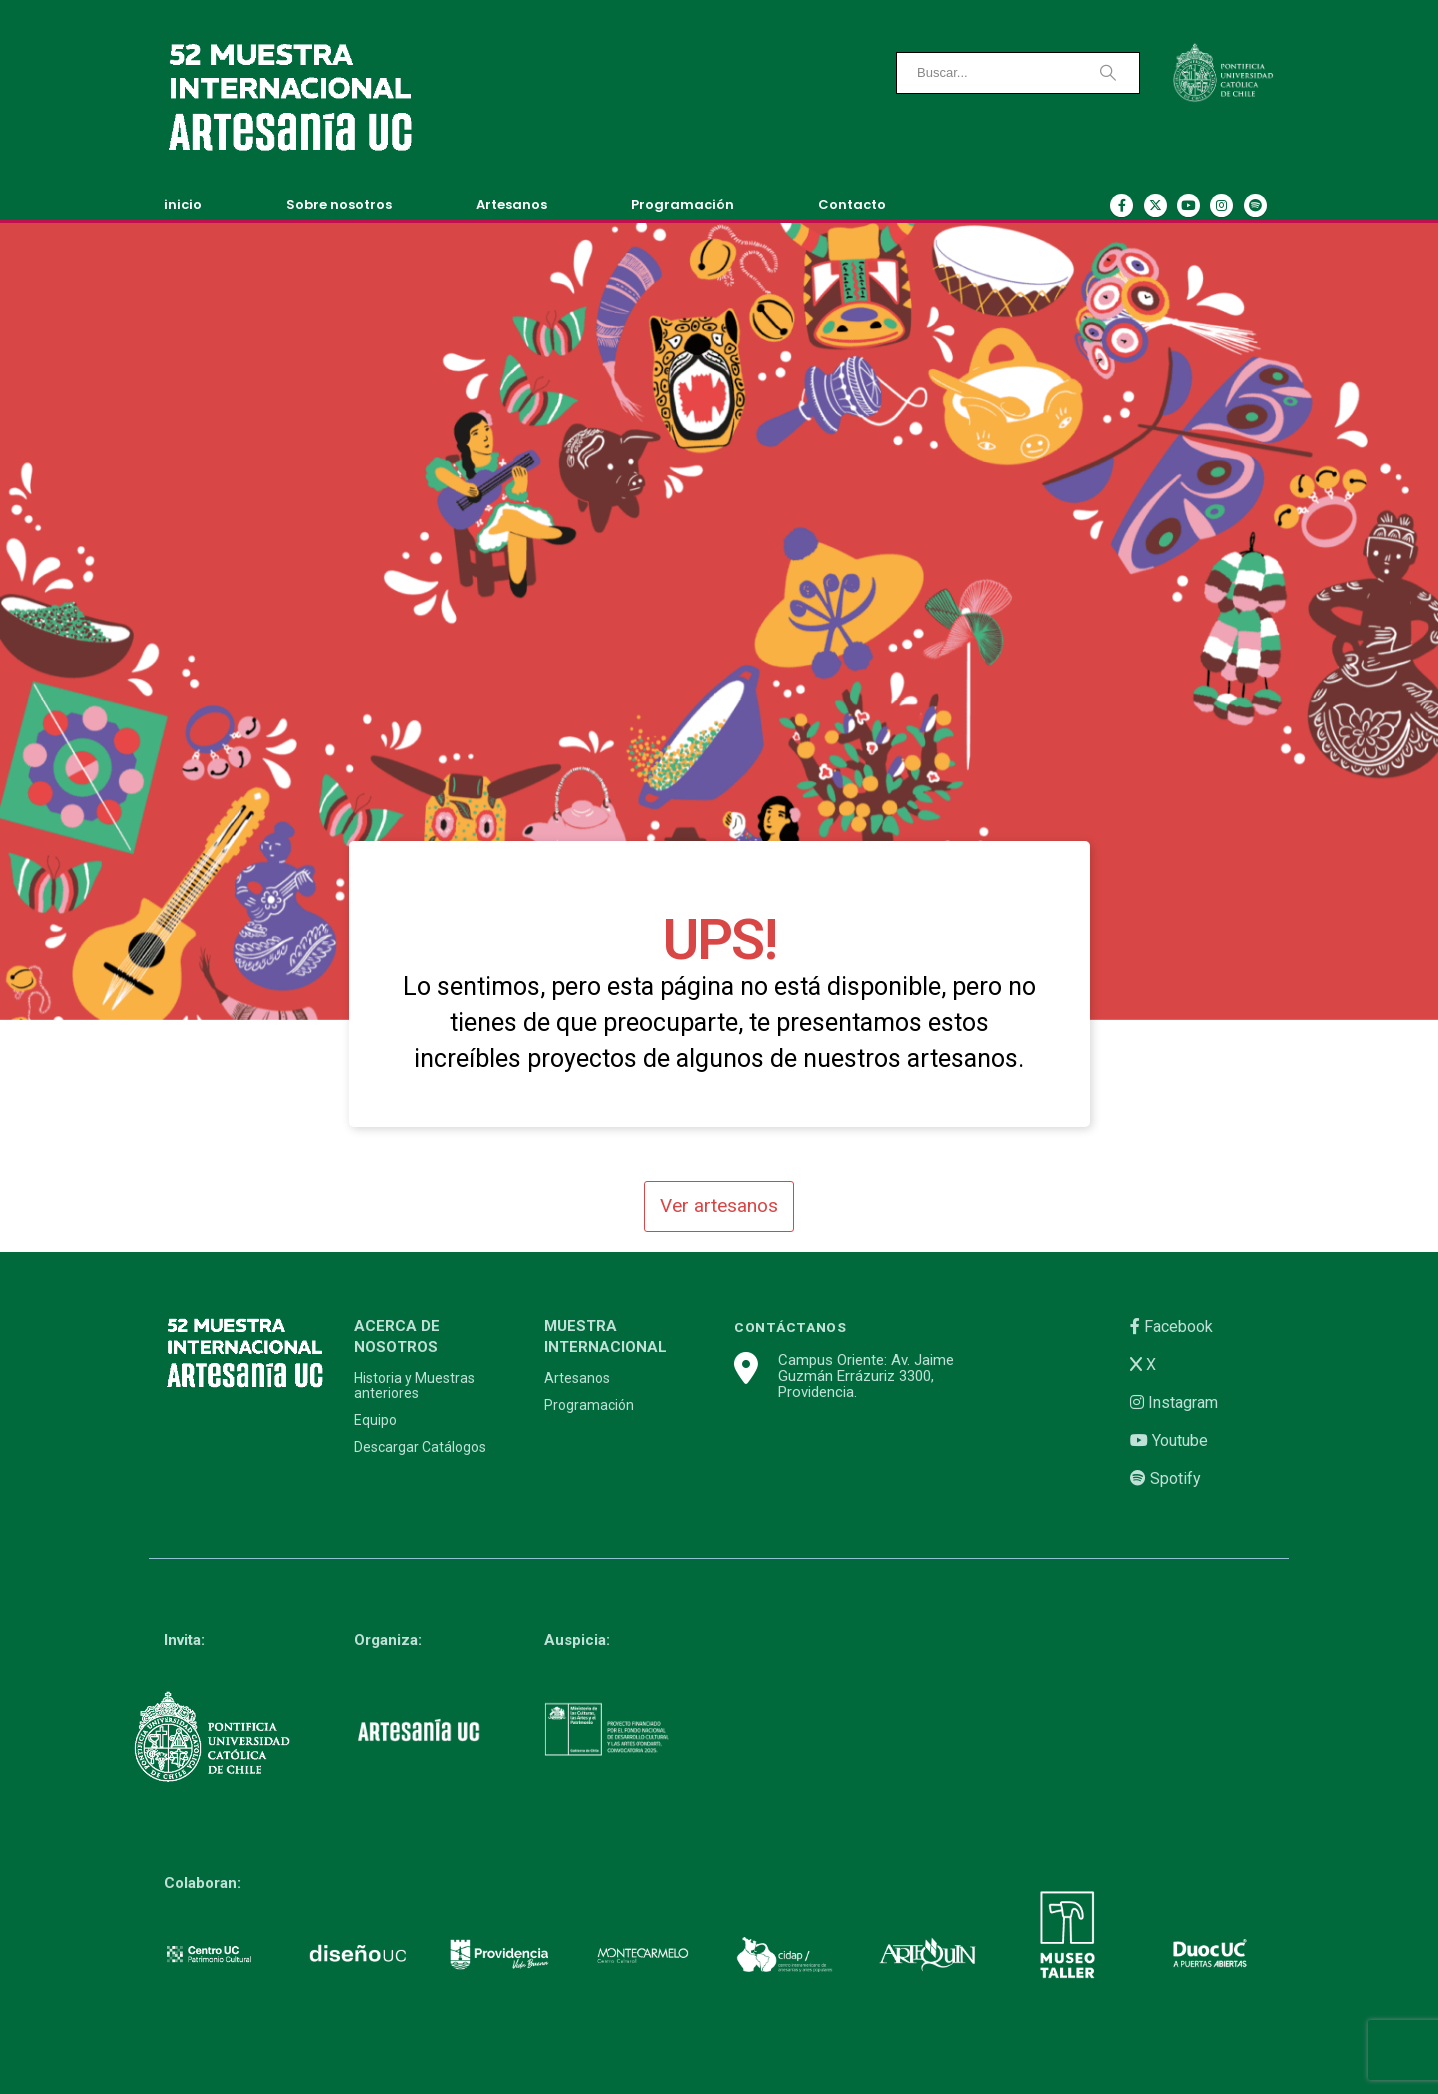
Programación (682, 204)
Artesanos (511, 204)
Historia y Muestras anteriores (414, 1386)
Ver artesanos (719, 1205)
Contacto (852, 204)
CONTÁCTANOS (790, 1327)
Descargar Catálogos (420, 1447)
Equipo (375, 1420)
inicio (183, 204)
